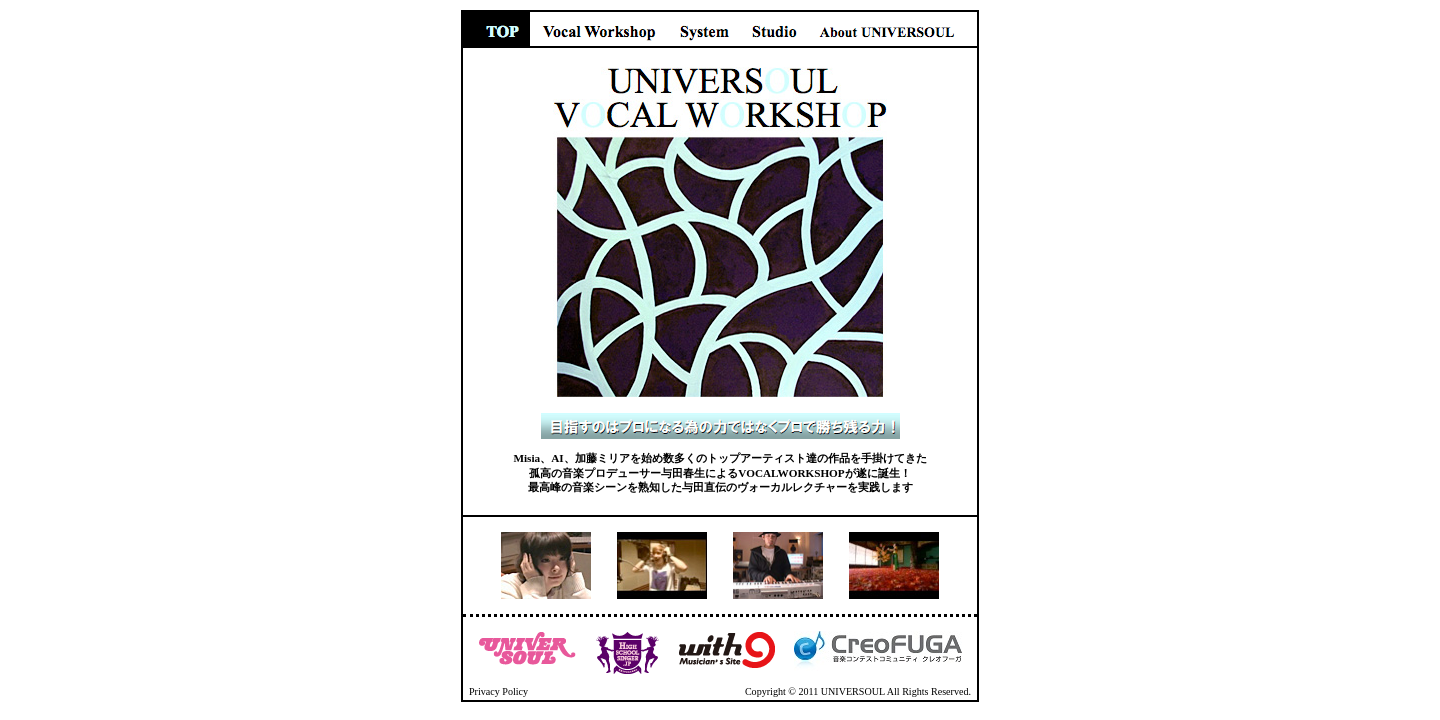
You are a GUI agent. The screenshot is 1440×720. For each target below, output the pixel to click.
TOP (495, 29)
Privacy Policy (498, 691)
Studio (774, 29)
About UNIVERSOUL (893, 29)
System (704, 29)
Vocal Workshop (599, 29)
